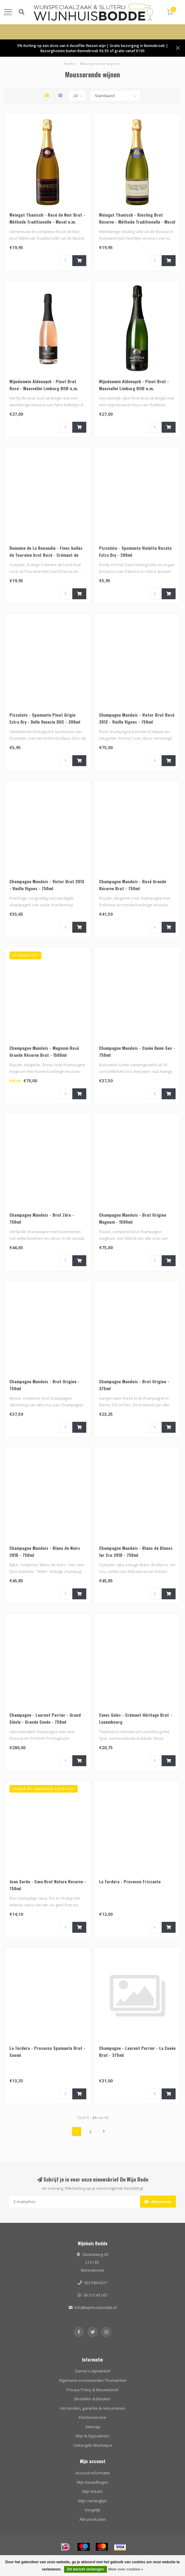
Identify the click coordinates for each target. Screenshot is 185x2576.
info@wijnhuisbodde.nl (95, 2307)
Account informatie (92, 2473)
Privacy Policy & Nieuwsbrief (92, 2389)
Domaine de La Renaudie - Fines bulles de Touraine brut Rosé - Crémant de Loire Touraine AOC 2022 (46, 555)
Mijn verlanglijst (92, 2500)
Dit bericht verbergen (85, 2569)
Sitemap (92, 2426)
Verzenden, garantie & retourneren (92, 2408)
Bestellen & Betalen (92, 2399)
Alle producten (92, 2519)
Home (69, 63)
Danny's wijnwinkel (92, 2371)
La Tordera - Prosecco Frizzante (130, 1881)
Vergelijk (93, 2510)
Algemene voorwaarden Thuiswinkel (92, 2380)
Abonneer (158, 2201)
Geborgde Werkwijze (92, 2445)
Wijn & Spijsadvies (92, 2436)
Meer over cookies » (125, 2569)
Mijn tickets (92, 2491)
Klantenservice (92, 2417)
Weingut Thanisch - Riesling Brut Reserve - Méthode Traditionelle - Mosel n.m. (137, 221)
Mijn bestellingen (92, 2482)
